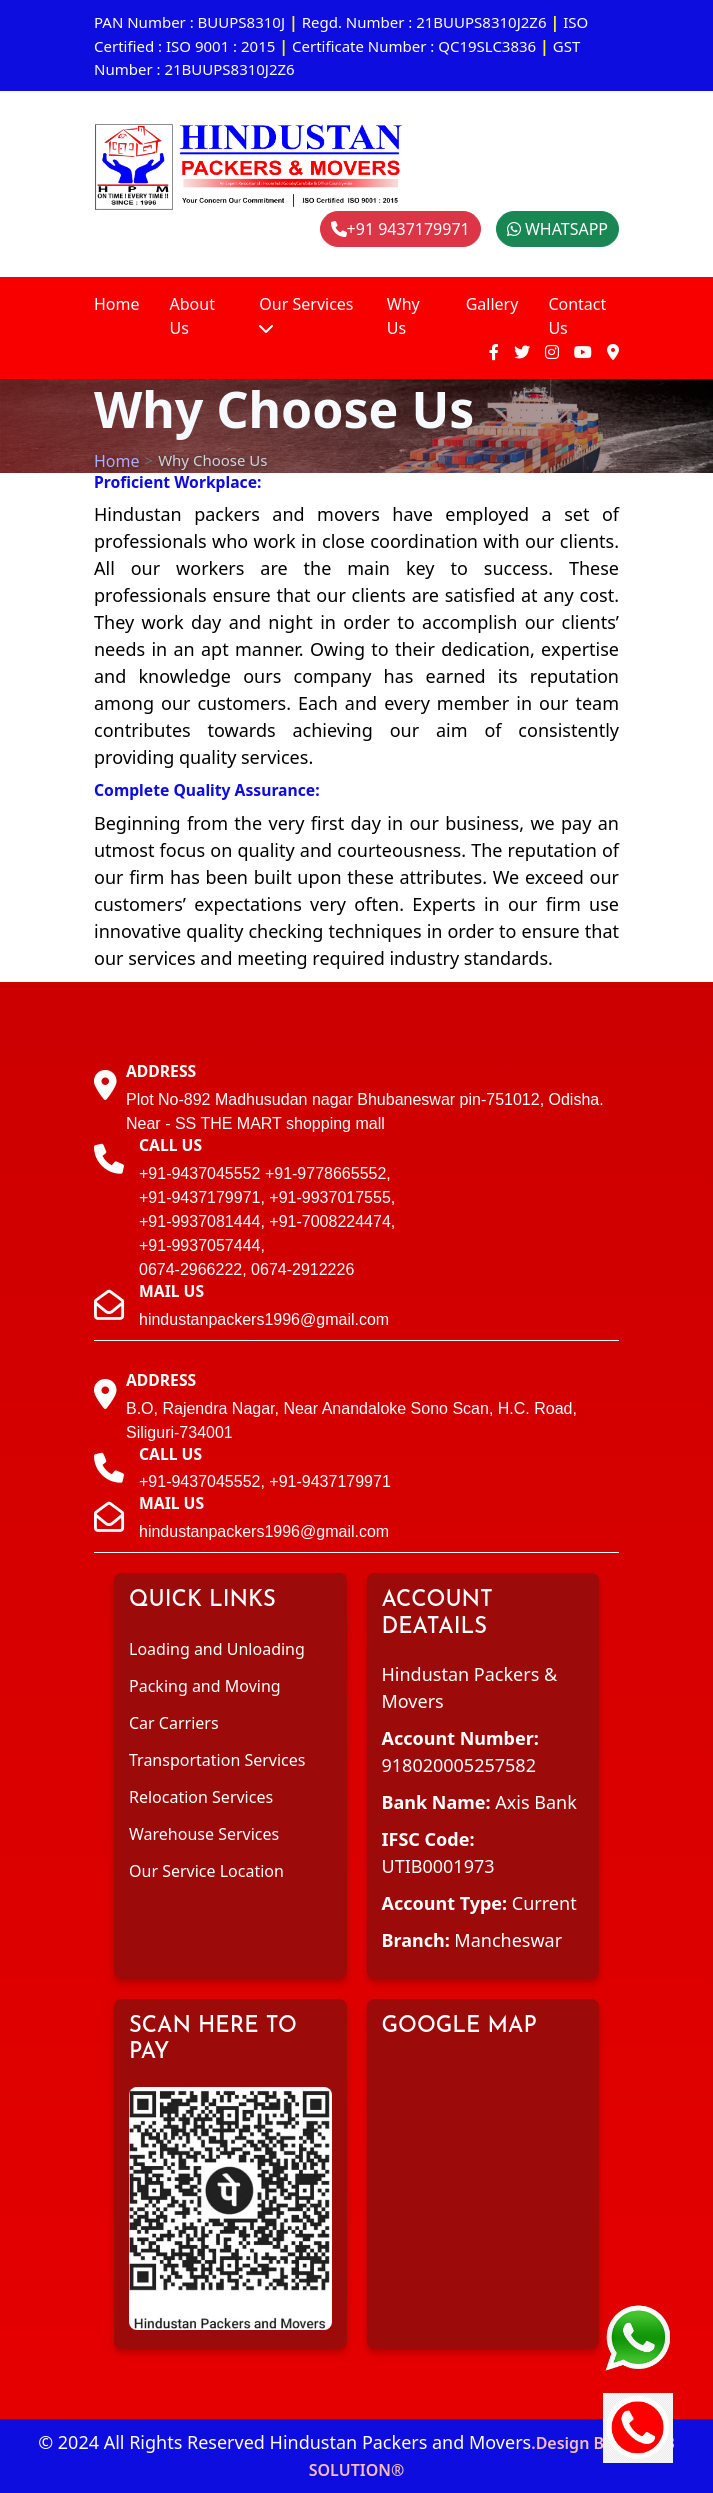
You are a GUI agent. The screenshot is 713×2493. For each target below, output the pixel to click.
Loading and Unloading (217, 1649)
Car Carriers (174, 1723)
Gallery (492, 304)
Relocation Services (201, 1797)
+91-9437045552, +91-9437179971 (265, 1481)
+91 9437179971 (400, 229)
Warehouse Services (204, 1834)
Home (117, 304)
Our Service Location (206, 1871)
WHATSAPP (557, 229)
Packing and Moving (205, 1686)
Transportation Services (217, 1760)
